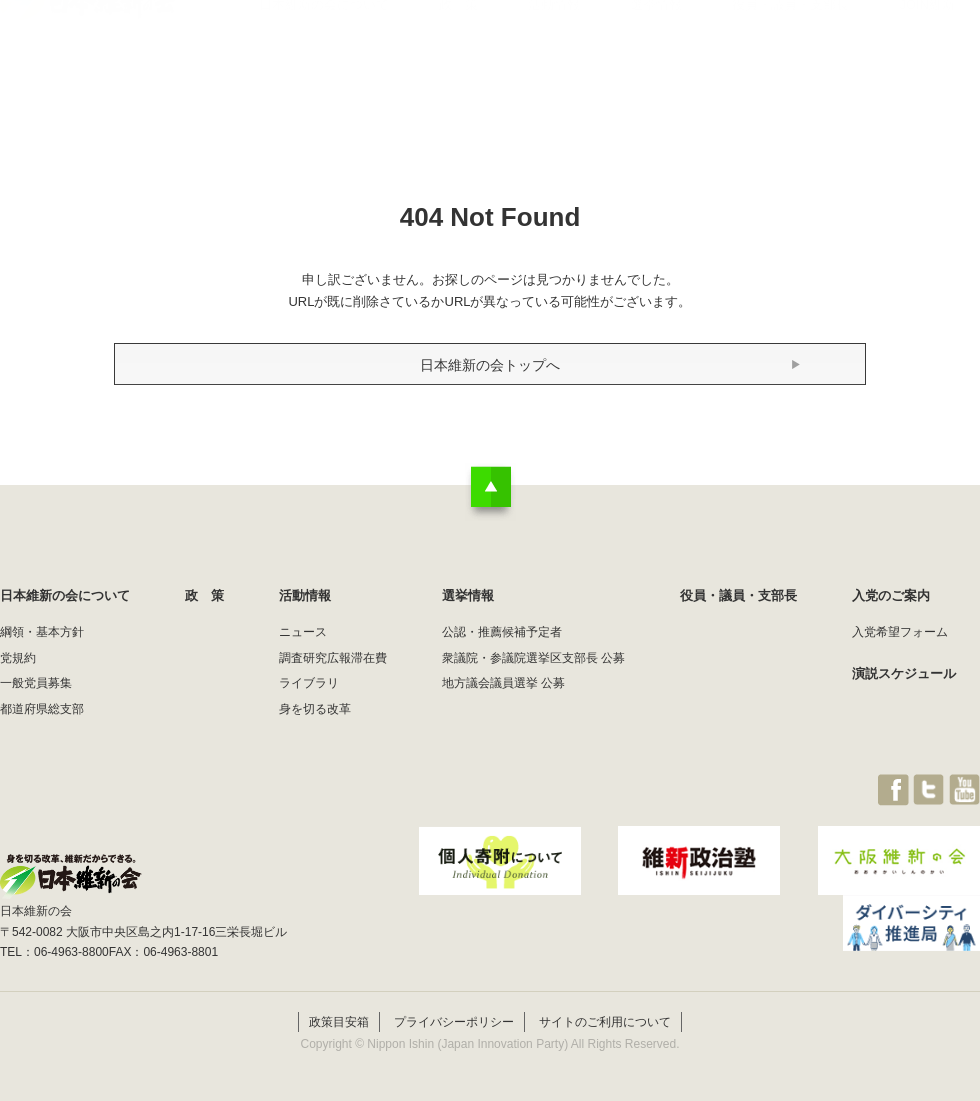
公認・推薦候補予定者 (502, 632)
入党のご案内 (891, 595)
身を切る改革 (315, 709)
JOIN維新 (927, 54)
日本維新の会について (324, 54)
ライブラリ (309, 683)
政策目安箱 (339, 1019)
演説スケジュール (904, 673)
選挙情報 (656, 54)
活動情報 (554, 54)
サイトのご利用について (605, 1019)
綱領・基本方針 (42, 632)
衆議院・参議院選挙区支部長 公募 (533, 658)
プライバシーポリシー (454, 1019)
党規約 (18, 658)
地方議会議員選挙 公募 (503, 683)
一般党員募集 (36, 683)
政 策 (458, 54)
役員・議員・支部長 (790, 54)
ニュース (303, 632)
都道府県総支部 (42, 709)
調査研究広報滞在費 (333, 658)
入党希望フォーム (900, 632)
